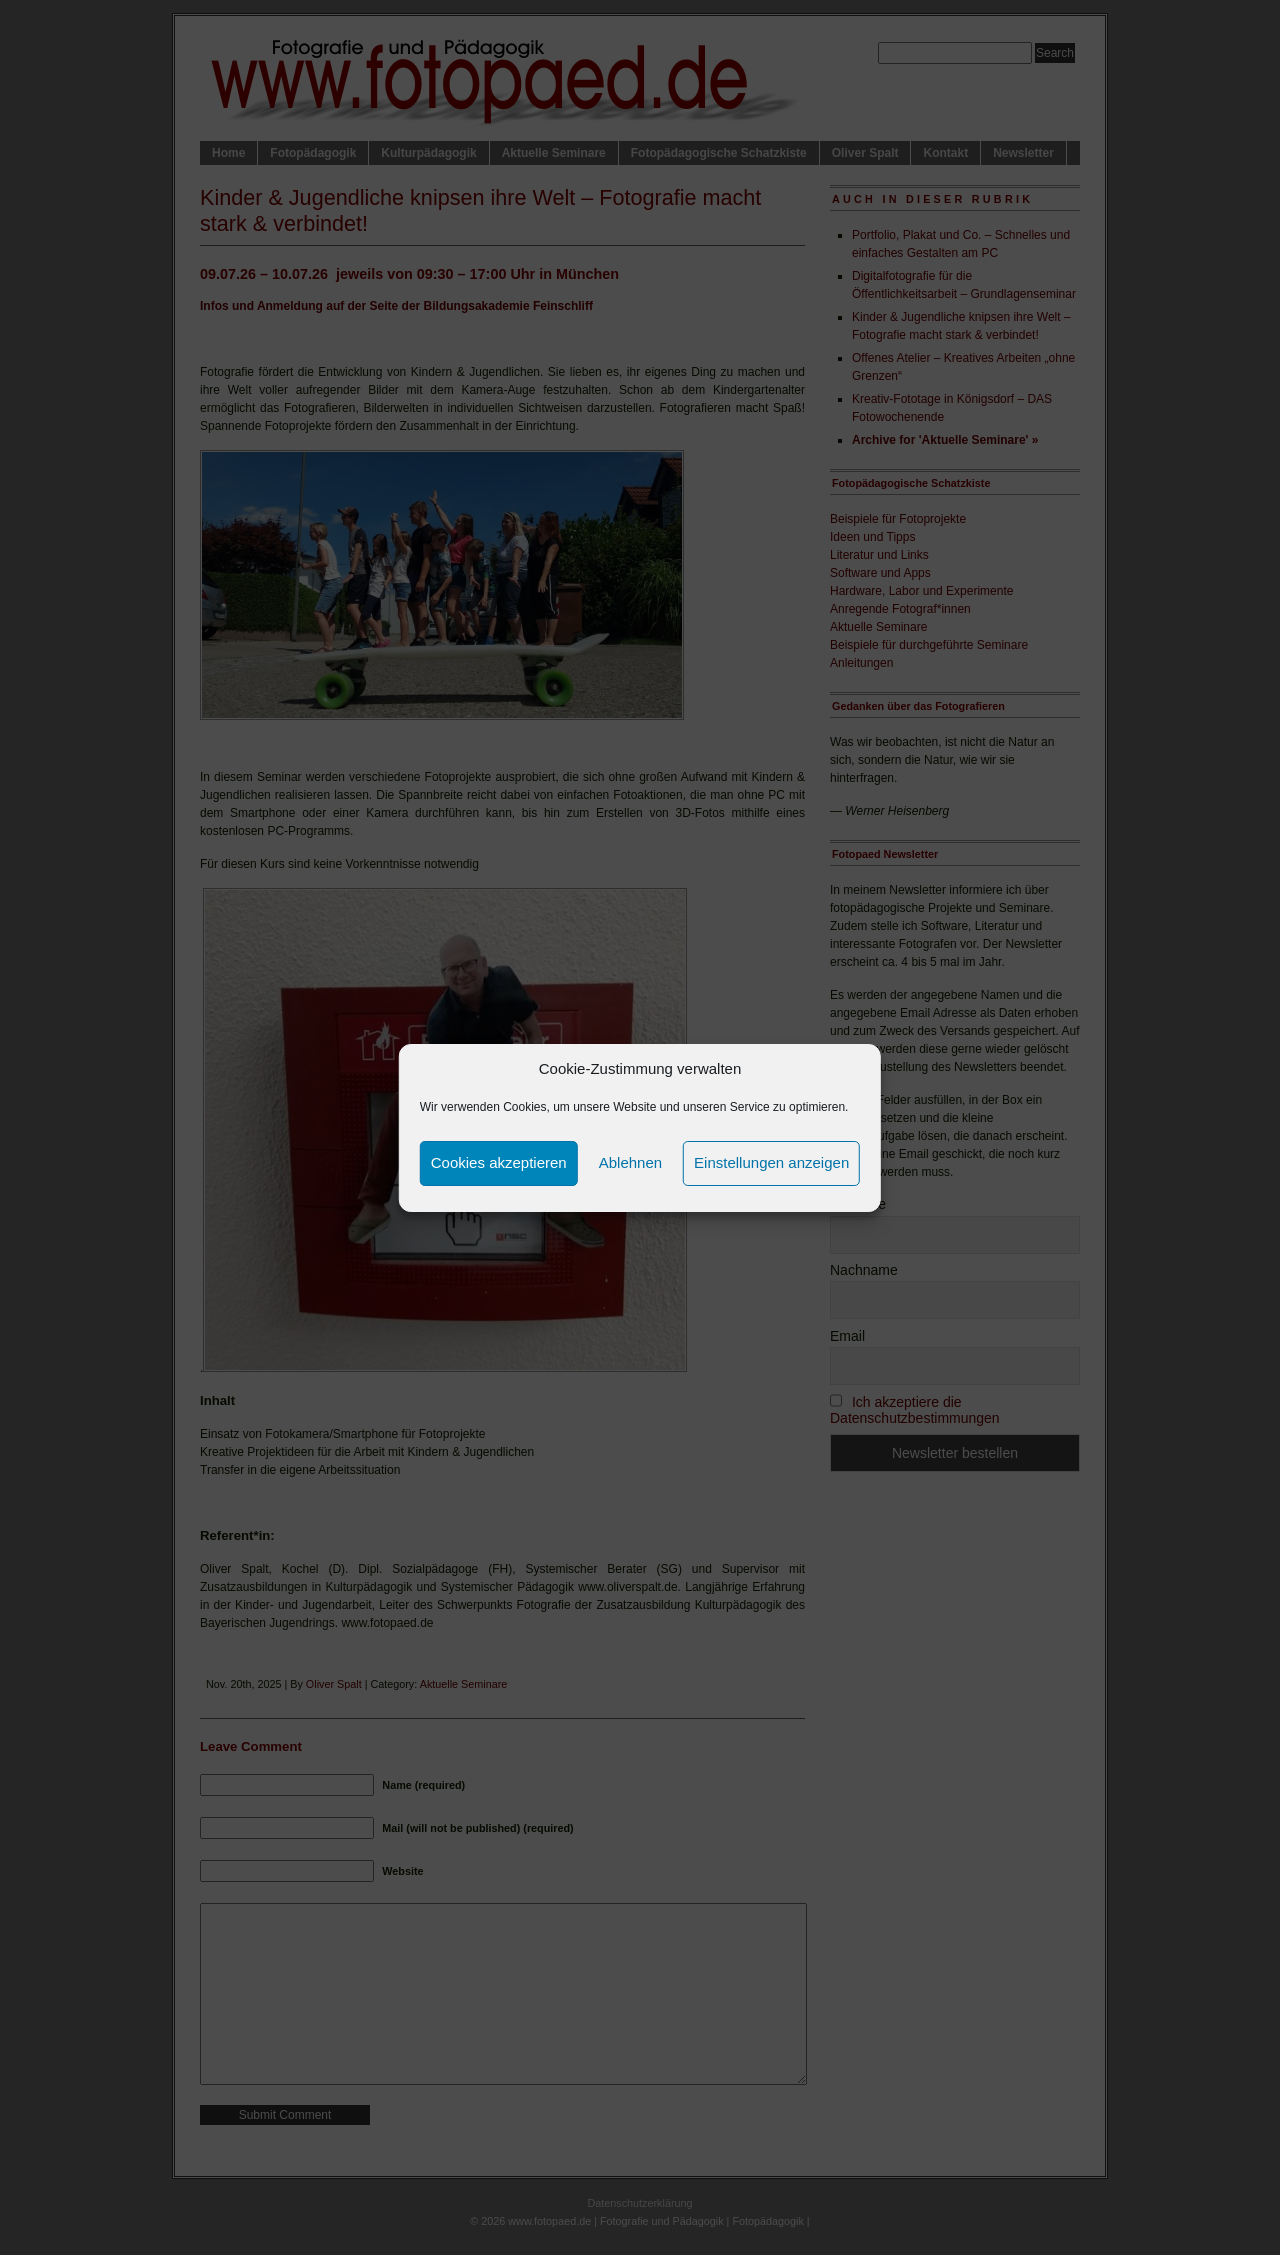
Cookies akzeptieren (499, 1162)
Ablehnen (630, 1162)
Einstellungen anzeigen (771, 1162)
